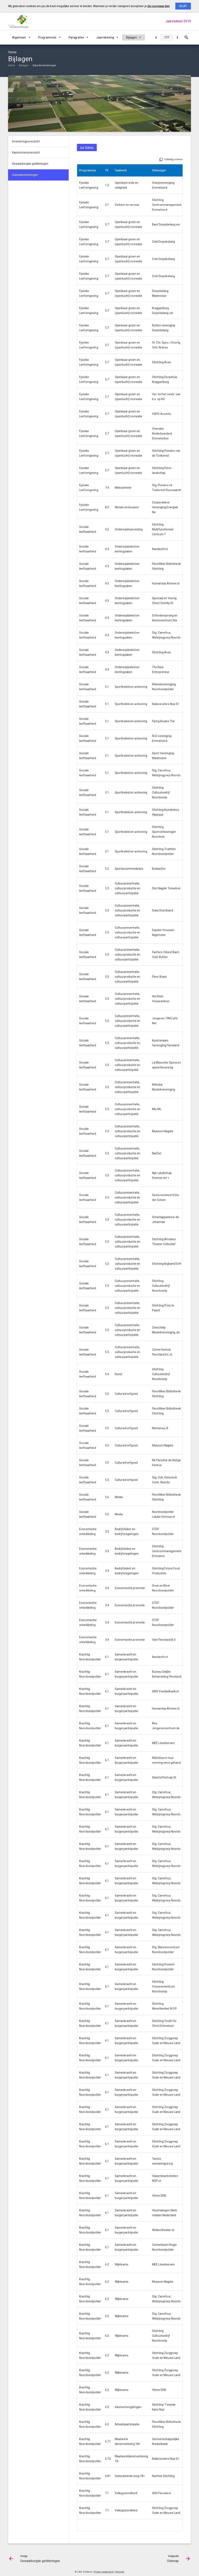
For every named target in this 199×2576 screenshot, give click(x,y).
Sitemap (119, 2572)
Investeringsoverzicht (26, 141)
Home (11, 65)
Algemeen (19, 37)
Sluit (183, 6)
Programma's (47, 37)
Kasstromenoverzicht (26, 152)
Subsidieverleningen (44, 65)
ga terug (87, 148)
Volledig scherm (173, 159)
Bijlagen (131, 37)
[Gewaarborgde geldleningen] (156, 37)
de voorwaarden (158, 6)
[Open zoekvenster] (186, 37)
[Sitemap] (177, 37)
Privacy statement (104, 2572)
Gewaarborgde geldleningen (30, 163)
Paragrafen (76, 37)
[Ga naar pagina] (167, 37)
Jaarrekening (105, 37)
